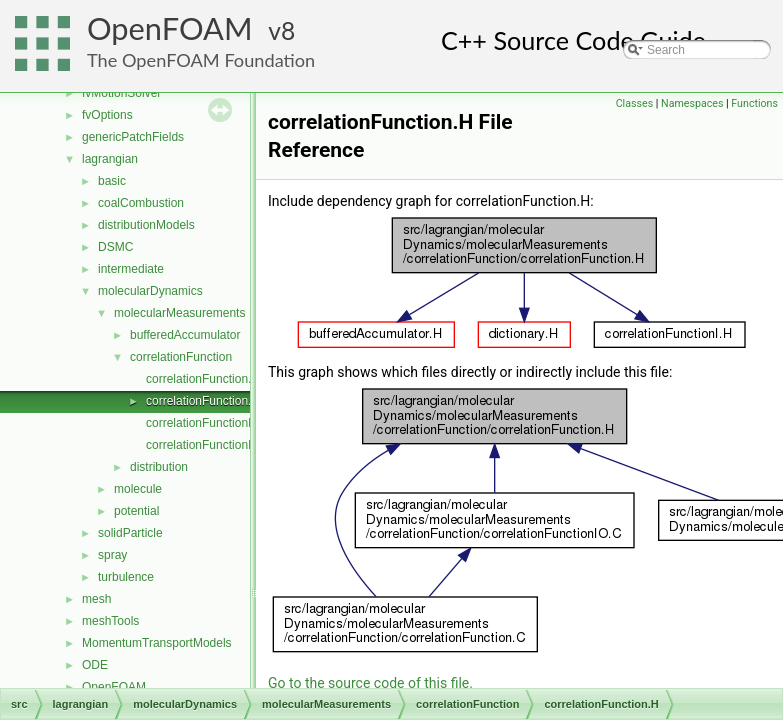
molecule (138, 489)
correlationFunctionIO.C (209, 445)
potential (136, 511)
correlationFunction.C (203, 379)
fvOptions (107, 115)
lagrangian (110, 159)
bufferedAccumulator (185, 335)
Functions (754, 103)
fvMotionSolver (121, 93)
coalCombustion (141, 203)
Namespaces (692, 103)
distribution (159, 467)
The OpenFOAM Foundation (201, 60)
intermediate (131, 269)
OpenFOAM (170, 28)
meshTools (110, 621)
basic (112, 181)
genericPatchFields (133, 137)
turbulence (126, 577)
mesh (96, 599)
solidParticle (130, 533)
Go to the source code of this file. (370, 683)
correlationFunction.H (203, 401)
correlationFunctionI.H (204, 423)
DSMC (115, 247)
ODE (95, 665)
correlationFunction (181, 357)
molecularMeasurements (179, 313)
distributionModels (146, 225)
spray (112, 555)
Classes (634, 103)
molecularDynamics (150, 291)
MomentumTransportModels (157, 643)
